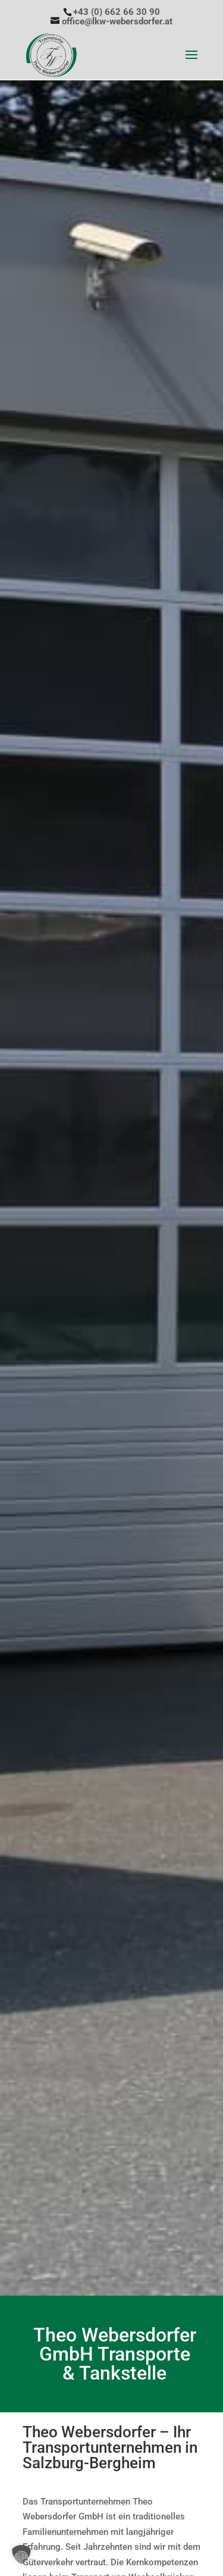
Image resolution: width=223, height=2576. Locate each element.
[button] (21, 2554)
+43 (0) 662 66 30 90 (116, 12)
